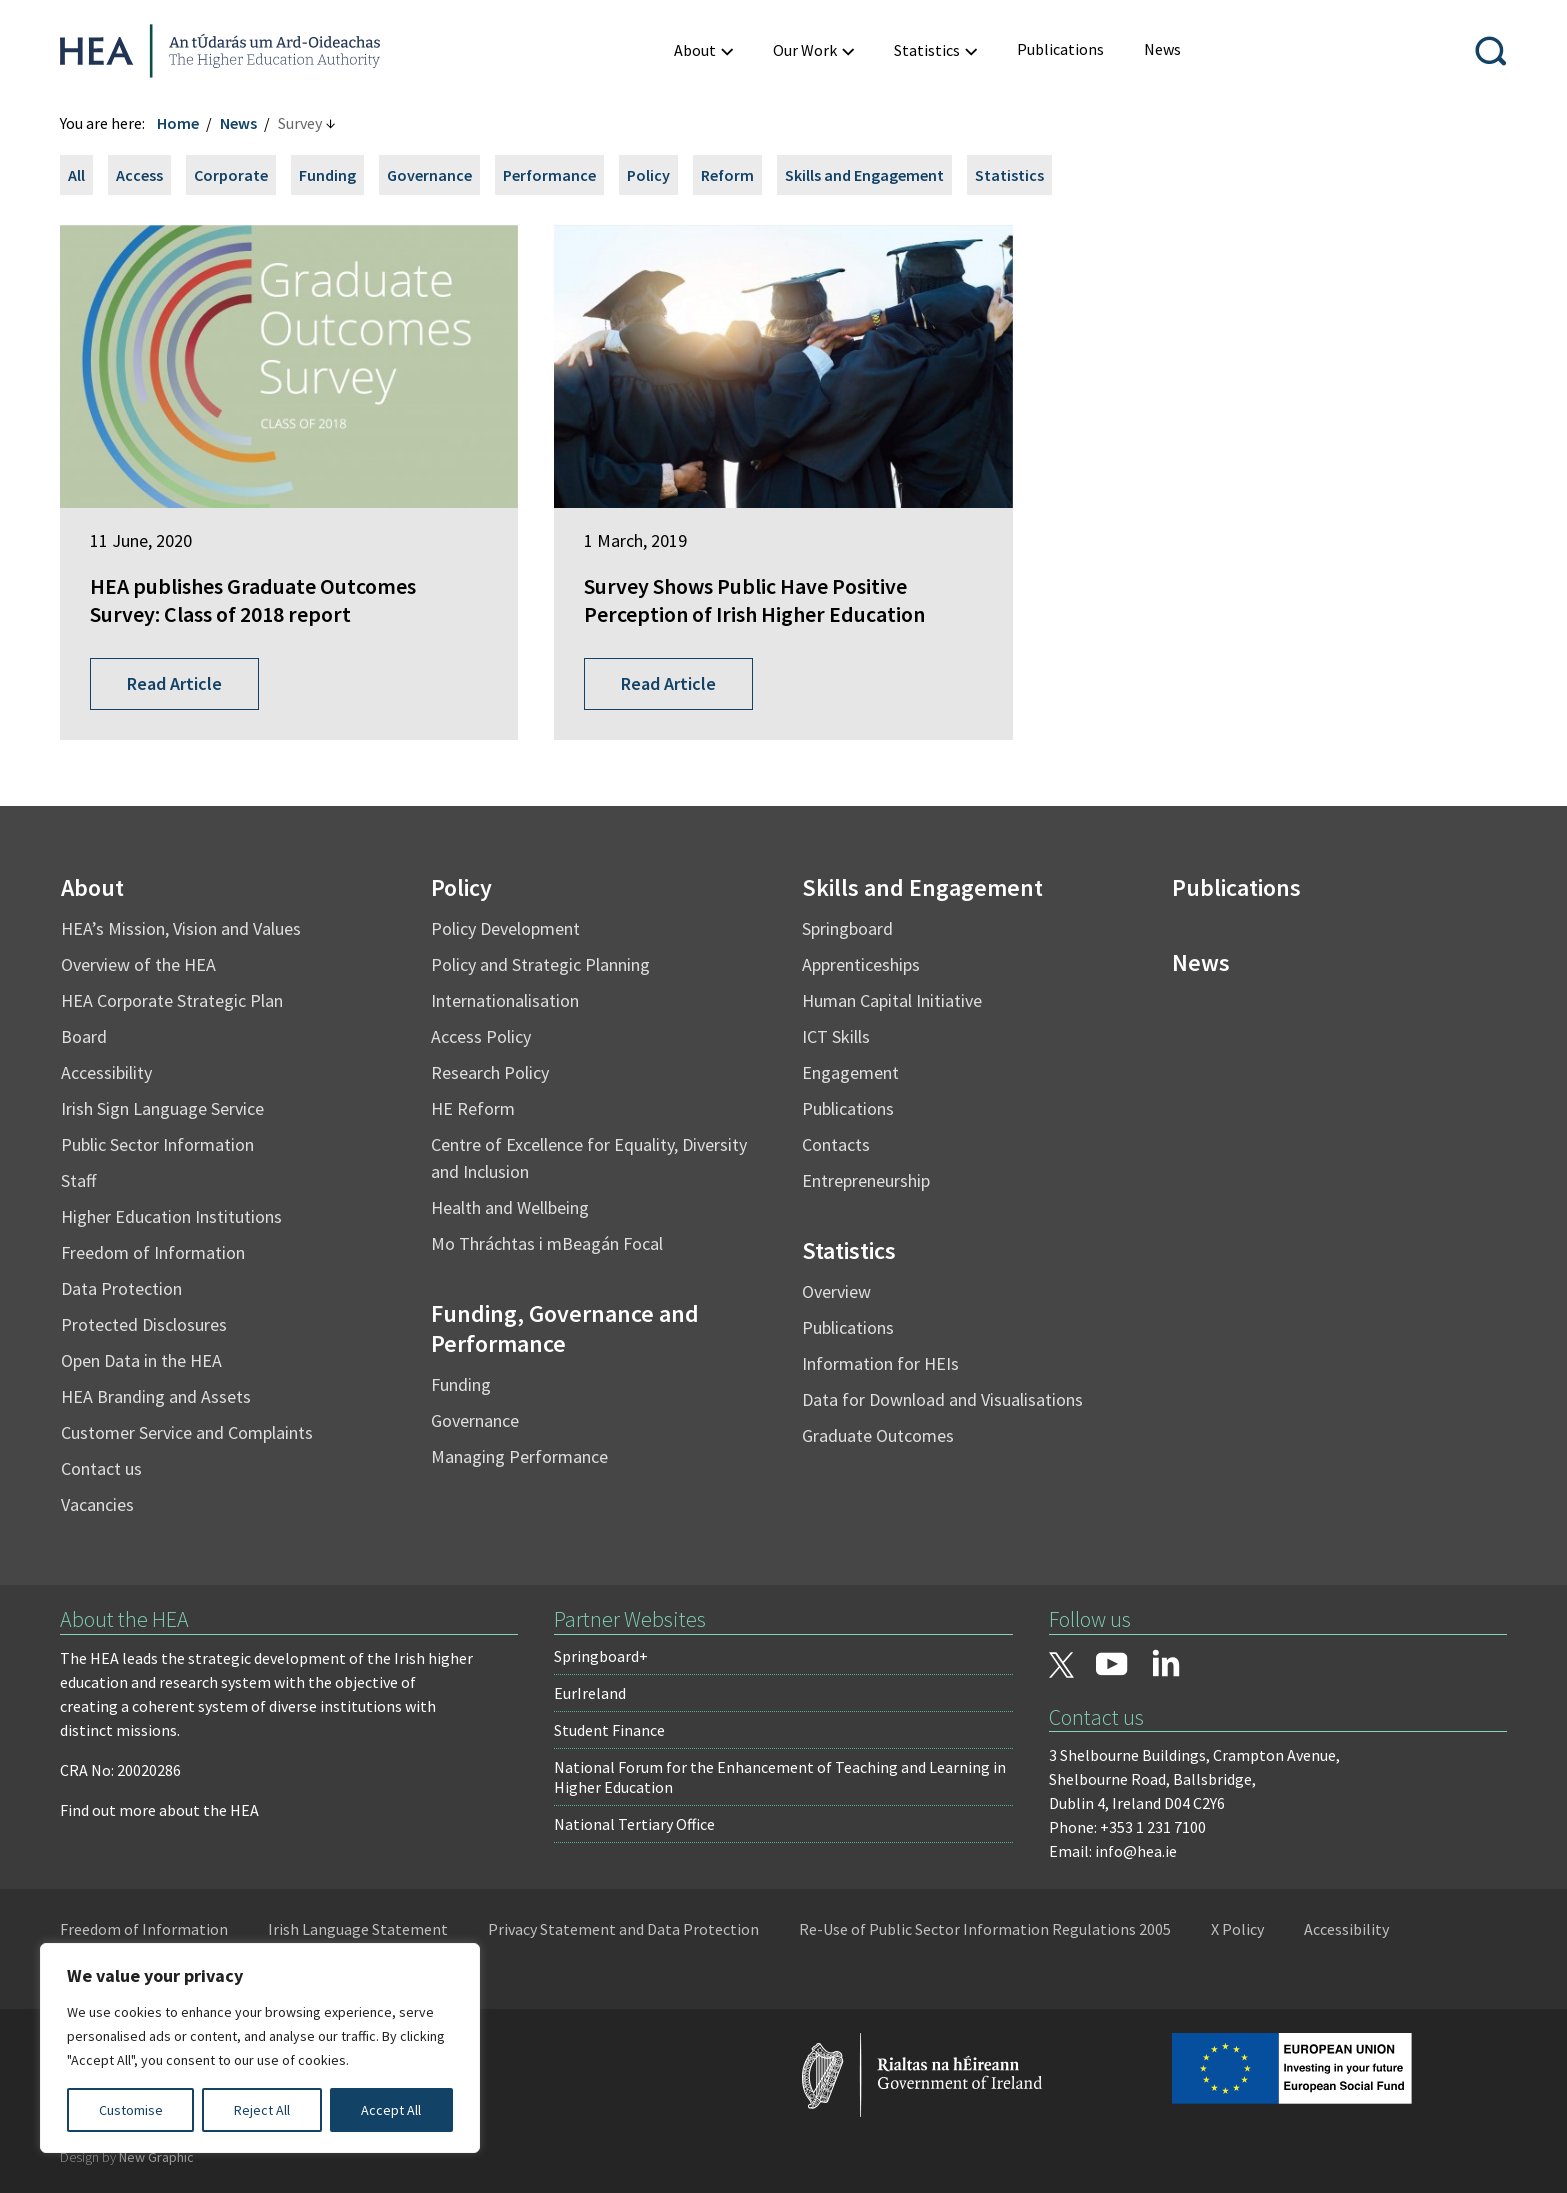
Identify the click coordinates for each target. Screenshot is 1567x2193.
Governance (429, 175)
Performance (549, 175)
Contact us (101, 1468)
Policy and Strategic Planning (540, 964)
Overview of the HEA (138, 964)
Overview (836, 1291)
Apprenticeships (861, 964)
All (76, 175)
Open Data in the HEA (141, 1360)
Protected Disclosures (144, 1324)
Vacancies (97, 1504)
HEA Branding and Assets (156, 1396)
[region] (260, 2048)
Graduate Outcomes (878, 1435)
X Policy (1237, 1929)
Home (178, 123)
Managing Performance (519, 1456)
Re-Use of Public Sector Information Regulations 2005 (985, 1929)
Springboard (847, 928)
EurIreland (590, 1693)
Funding (327, 175)
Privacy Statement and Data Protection (623, 1929)
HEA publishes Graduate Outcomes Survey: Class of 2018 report (253, 600)
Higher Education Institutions (171, 1216)
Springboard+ (601, 1656)
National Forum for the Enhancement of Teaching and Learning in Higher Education (780, 1777)
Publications (848, 1108)
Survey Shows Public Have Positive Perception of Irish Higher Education (754, 600)
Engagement (850, 1072)
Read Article (174, 683)
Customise (131, 2110)
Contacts (836, 1144)
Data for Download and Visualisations (942, 1399)
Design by (127, 2157)
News (238, 123)
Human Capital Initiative (892, 1000)
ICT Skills (836, 1036)
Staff (78, 1180)
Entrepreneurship (866, 1180)
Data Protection (121, 1288)
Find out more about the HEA (159, 1810)
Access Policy (481, 1036)
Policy (648, 175)
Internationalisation (505, 1000)
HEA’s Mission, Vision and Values (181, 928)
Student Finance (609, 1730)
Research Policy (490, 1072)
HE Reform (473, 1108)
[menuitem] (1060, 49)
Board (84, 1036)
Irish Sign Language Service (162, 1108)
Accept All (391, 2110)
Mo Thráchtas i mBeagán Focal (547, 1243)
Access (139, 175)
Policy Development (505, 928)
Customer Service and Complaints (187, 1432)
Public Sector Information (157, 1144)
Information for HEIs (880, 1363)
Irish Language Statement (358, 1929)
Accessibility (106, 1072)
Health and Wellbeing (510, 1207)
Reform (727, 175)
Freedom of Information (153, 1252)
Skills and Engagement (864, 175)
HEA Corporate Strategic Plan (172, 1000)
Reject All (262, 2110)
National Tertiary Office (634, 1824)
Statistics (1009, 175)
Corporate (231, 175)
